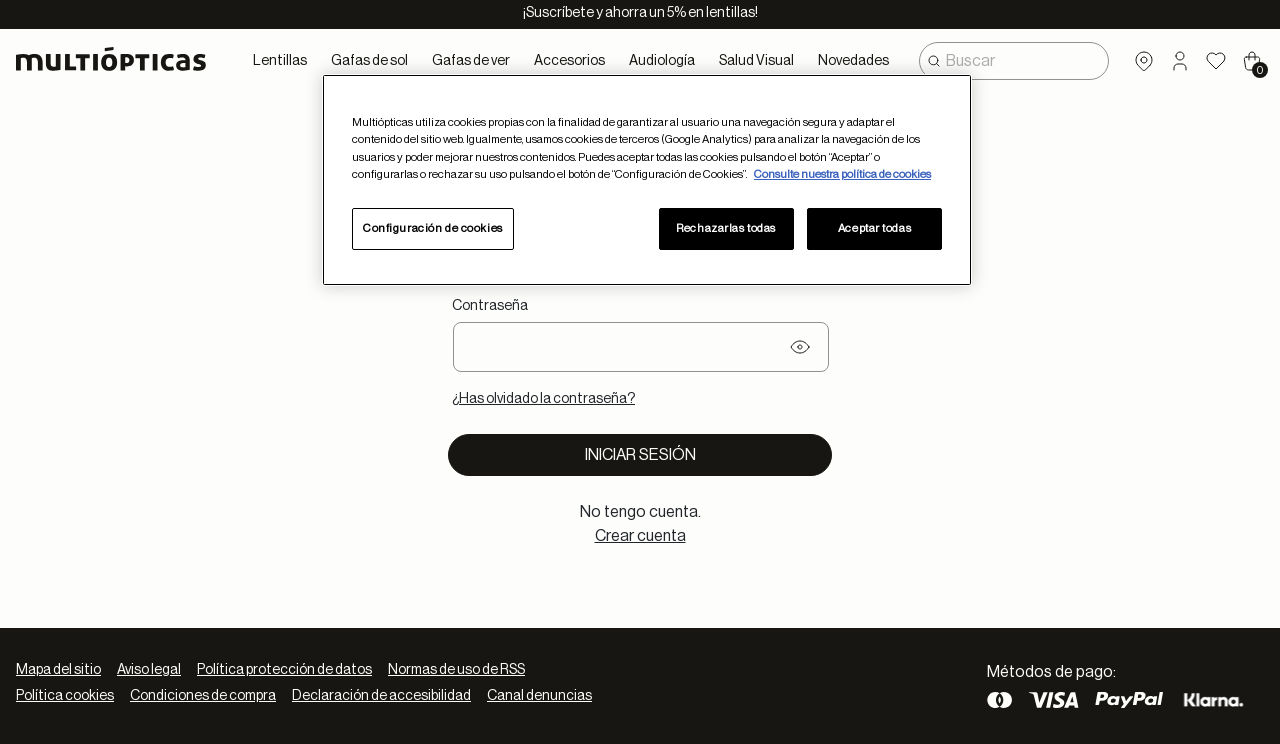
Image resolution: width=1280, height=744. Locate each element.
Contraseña (490, 306)
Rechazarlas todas (726, 228)
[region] (647, 179)
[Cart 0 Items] (1252, 61)
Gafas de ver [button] (471, 61)
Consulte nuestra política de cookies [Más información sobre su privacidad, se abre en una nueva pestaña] (842, 174)
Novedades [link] (853, 61)
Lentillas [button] (280, 61)
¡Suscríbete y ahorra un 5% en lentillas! (640, 13)
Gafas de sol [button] (369, 61)
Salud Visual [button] (756, 61)
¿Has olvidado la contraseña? (543, 399)
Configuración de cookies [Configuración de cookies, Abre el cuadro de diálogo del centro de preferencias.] (433, 228)
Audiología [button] (662, 61)
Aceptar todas (874, 228)
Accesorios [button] (569, 61)
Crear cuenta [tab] (640, 536)
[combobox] (1014, 61)
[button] (1180, 61)
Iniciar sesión (640, 455)
